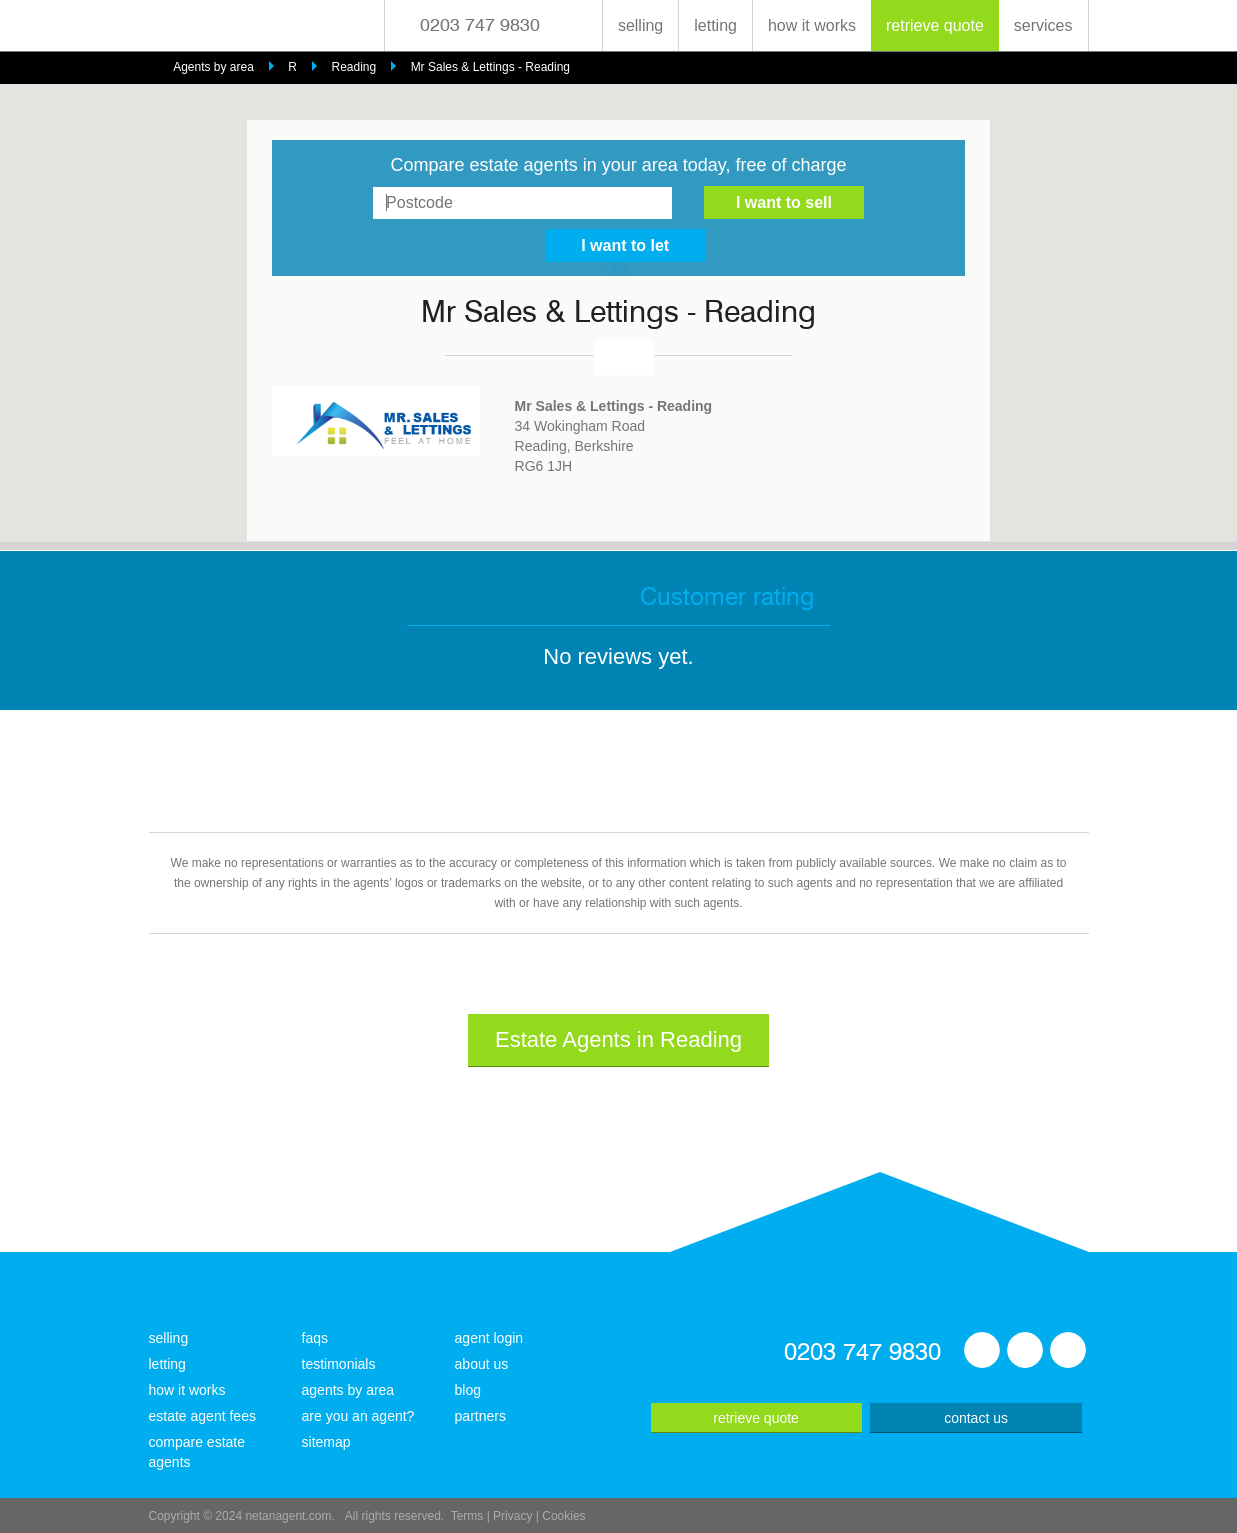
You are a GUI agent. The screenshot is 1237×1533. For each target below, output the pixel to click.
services (1043, 25)
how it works (812, 25)
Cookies (563, 1516)
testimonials (339, 1364)
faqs (315, 1338)
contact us (976, 1418)
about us (482, 1364)
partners (480, 1416)
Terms (467, 1516)
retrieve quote (935, 25)
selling (640, 25)
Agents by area (213, 67)
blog (468, 1390)
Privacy (512, 1516)
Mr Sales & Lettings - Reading (490, 67)
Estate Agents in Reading (618, 1039)
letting (715, 25)
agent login (489, 1338)
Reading (353, 67)
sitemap (326, 1442)
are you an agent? (358, 1416)
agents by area (348, 1390)
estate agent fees (202, 1416)
